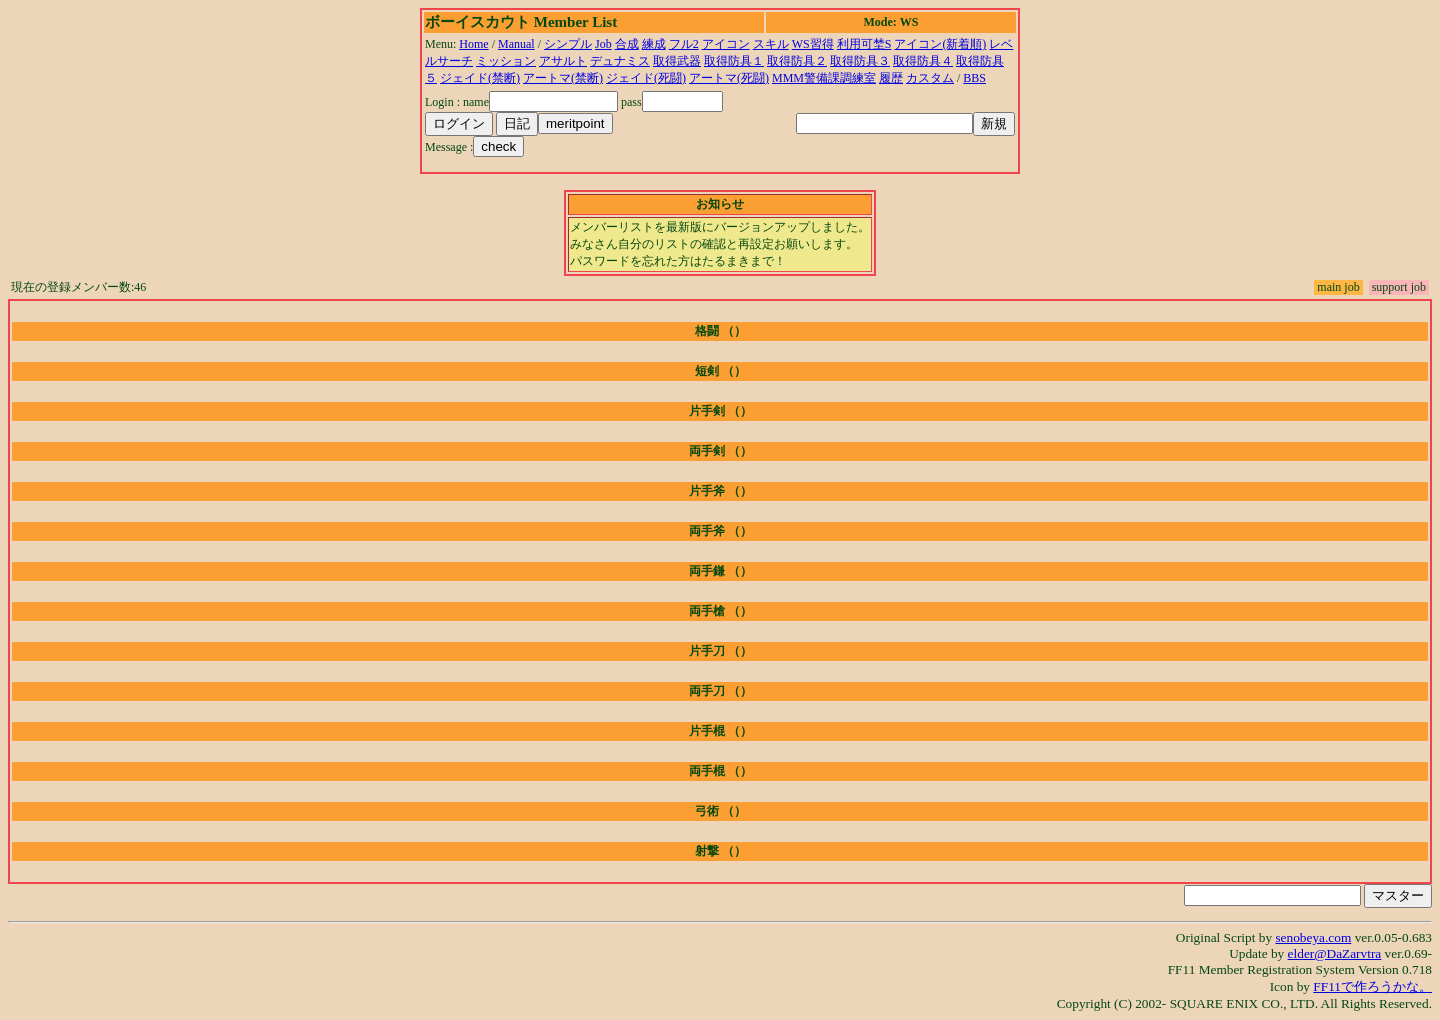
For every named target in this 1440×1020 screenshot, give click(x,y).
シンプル (568, 44)
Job (603, 44)
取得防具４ (923, 61)
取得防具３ (860, 61)
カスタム (930, 78)
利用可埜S (864, 44)
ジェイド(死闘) (646, 78)
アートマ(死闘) (729, 78)
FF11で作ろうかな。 (1372, 986)
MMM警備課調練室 (824, 78)
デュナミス (620, 61)
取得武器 (677, 61)
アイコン (726, 44)
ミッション (506, 61)
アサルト (563, 61)
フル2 (684, 44)
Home (473, 44)
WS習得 (813, 44)
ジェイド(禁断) (480, 78)
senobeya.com (1313, 937)
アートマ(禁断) (563, 78)
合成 (627, 44)
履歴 (891, 78)
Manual (516, 44)
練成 (654, 44)
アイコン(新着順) (940, 44)
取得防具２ (797, 61)
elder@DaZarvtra (1335, 953)
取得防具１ (734, 61)
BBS (974, 78)
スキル (771, 44)
